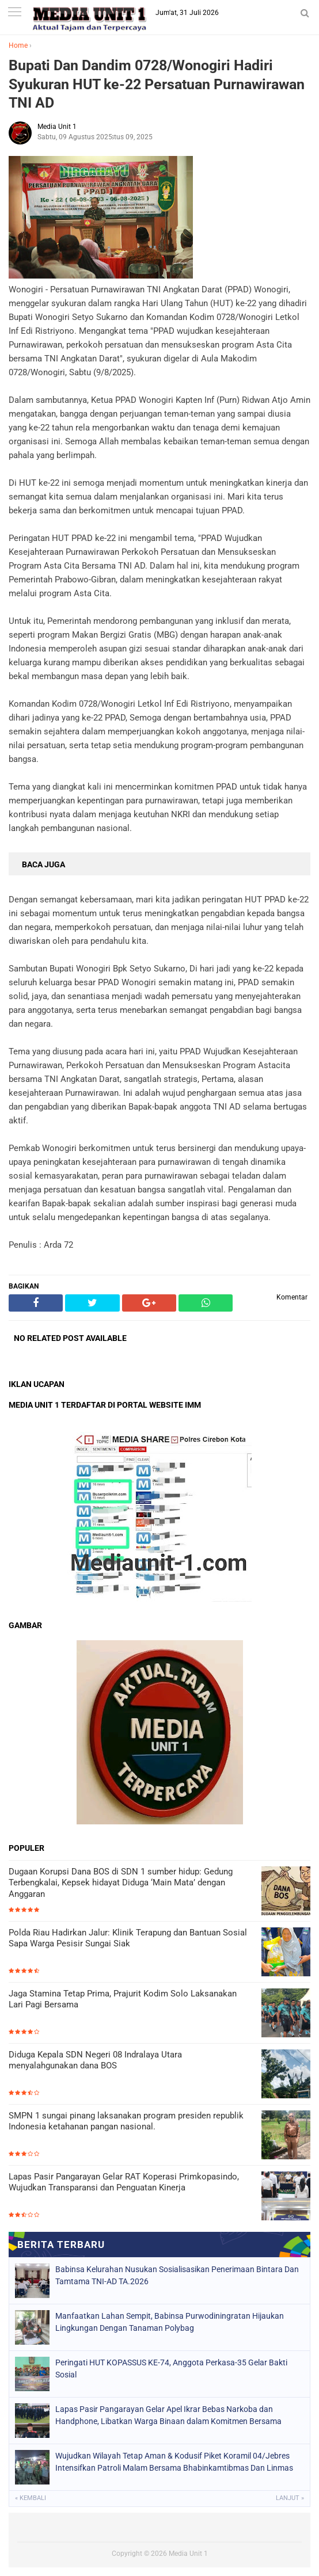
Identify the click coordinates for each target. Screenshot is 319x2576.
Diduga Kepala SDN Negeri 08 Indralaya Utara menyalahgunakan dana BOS (95, 2060)
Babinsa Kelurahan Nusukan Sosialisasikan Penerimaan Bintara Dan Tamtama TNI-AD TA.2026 (177, 2275)
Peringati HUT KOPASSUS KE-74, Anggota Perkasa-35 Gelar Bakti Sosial (171, 2368)
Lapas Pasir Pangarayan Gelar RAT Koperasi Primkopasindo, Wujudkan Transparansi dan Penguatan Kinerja (124, 2182)
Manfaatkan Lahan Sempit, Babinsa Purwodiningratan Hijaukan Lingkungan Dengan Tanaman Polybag (169, 2322)
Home (18, 45)
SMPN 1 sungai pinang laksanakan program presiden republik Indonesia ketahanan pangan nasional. (126, 2121)
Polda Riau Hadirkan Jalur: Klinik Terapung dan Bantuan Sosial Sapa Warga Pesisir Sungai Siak (128, 1938)
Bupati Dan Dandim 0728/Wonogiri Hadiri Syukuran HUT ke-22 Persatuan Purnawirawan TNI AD (157, 84)
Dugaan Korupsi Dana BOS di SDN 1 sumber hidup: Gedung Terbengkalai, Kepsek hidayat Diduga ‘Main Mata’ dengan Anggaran (121, 1882)
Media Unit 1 (188, 2554)
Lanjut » (290, 2498)
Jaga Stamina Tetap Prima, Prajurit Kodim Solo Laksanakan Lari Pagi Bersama (123, 1999)
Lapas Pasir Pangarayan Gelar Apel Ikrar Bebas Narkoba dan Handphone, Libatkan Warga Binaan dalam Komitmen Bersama (168, 2415)
